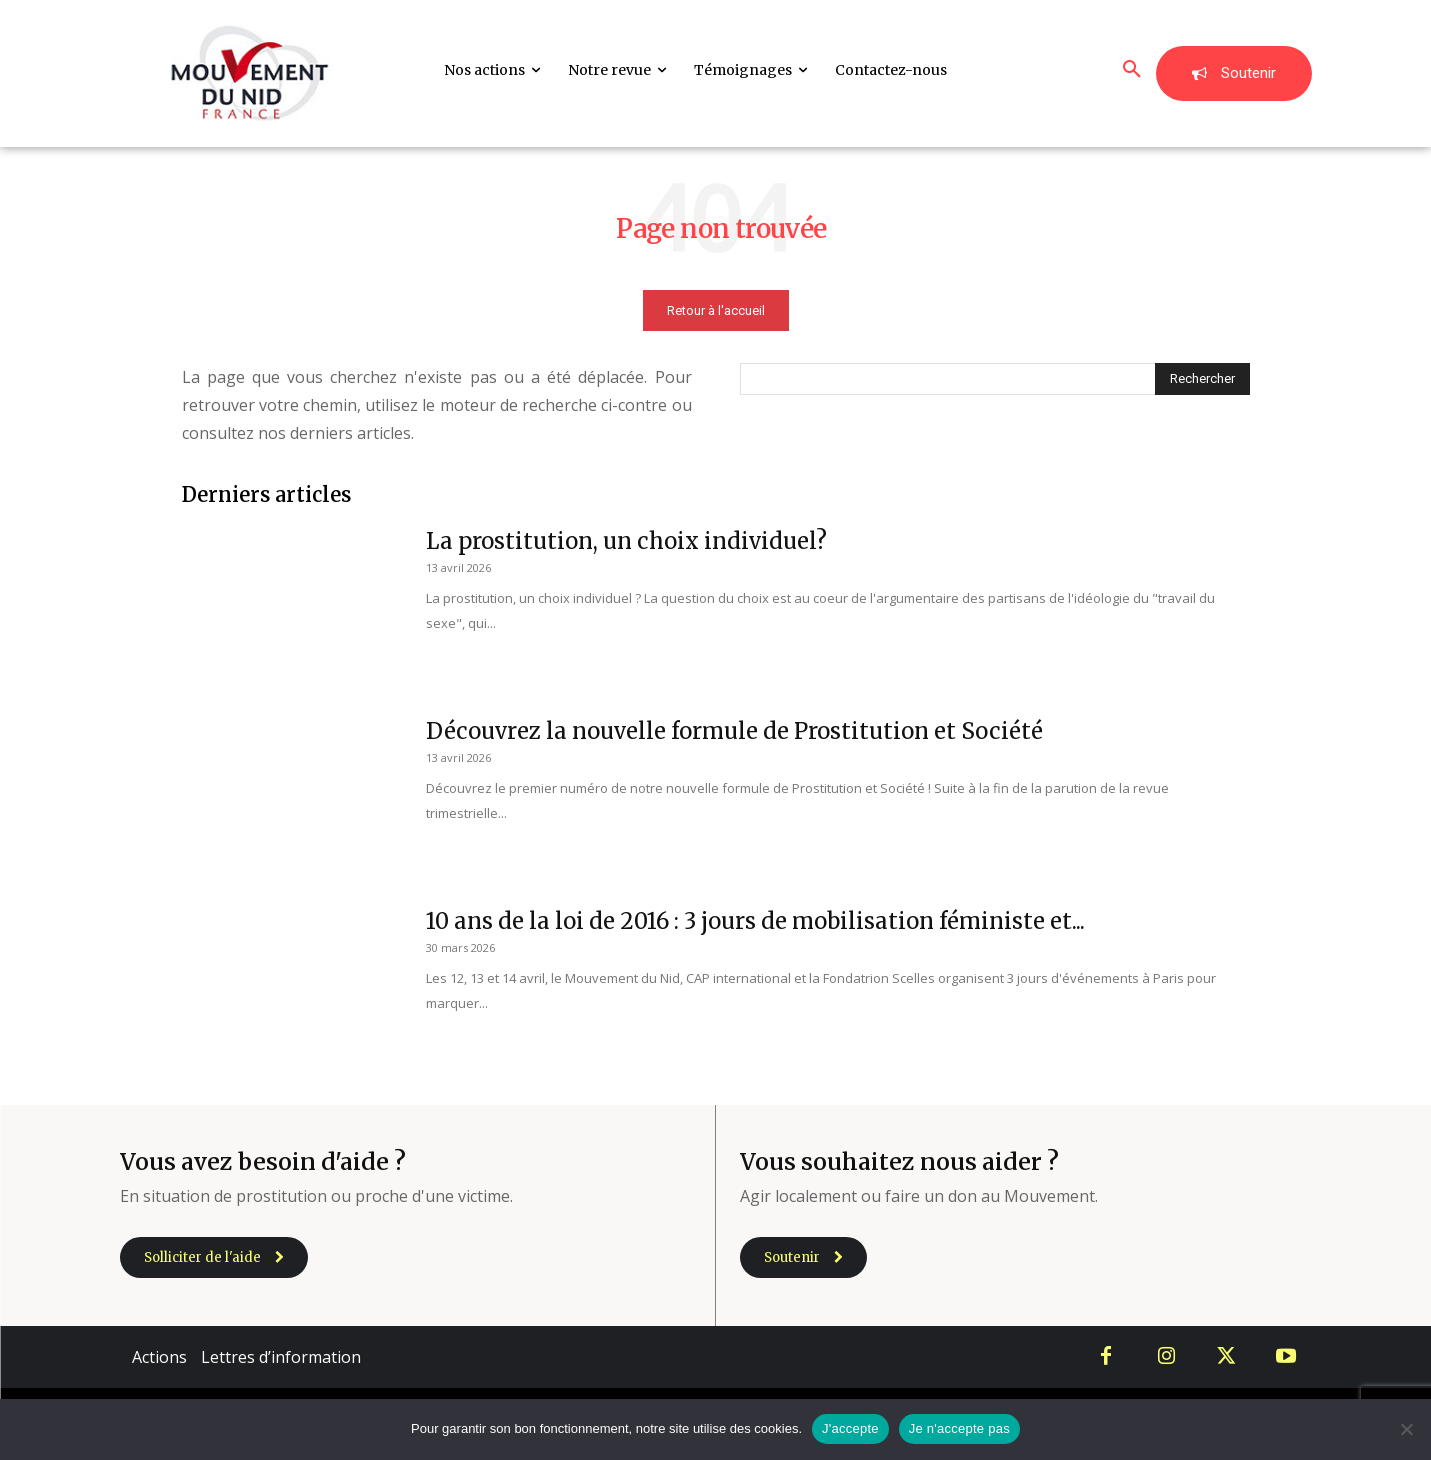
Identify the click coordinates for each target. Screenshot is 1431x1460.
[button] (1132, 70)
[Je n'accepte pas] (1406, 1429)
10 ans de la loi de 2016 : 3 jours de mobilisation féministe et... (755, 921)
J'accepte (850, 1428)
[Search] (1202, 379)
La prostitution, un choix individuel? (626, 541)
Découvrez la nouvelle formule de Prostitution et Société (734, 731)
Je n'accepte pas (959, 1428)
